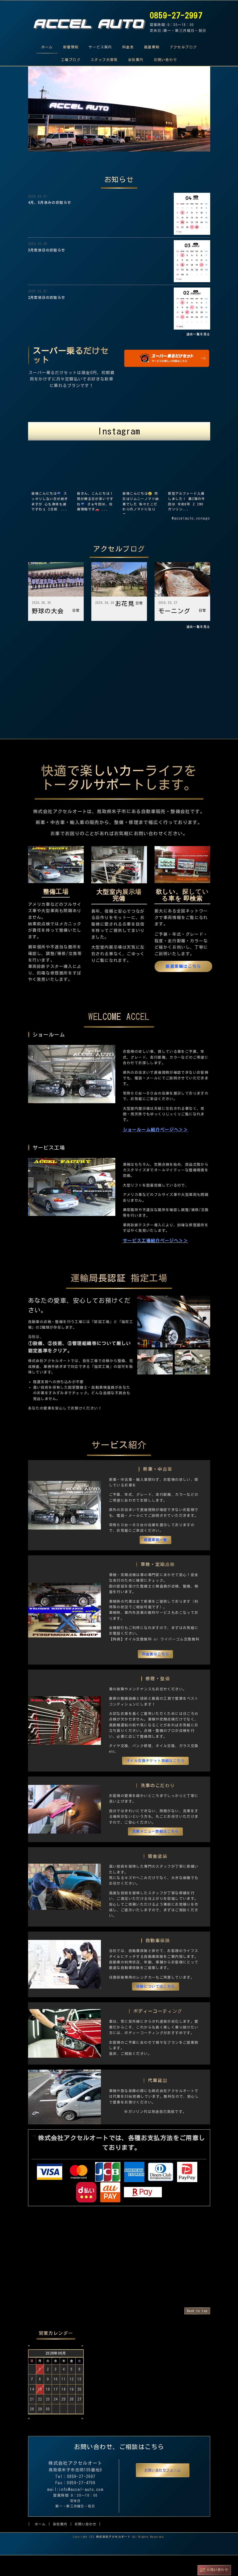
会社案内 (136, 60)
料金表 (128, 47)
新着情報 (71, 47)
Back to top (197, 2344)
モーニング (179, 631)
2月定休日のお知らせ (46, 307)
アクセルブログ (183, 47)
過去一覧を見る (198, 344)
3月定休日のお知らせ (46, 260)
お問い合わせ (165, 60)
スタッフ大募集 (104, 60)
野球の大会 (53, 631)
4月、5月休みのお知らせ (49, 212)
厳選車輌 (152, 47)
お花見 (130, 624)
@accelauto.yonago (191, 528)
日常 (36, 641)
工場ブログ (70, 60)
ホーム (47, 47)
